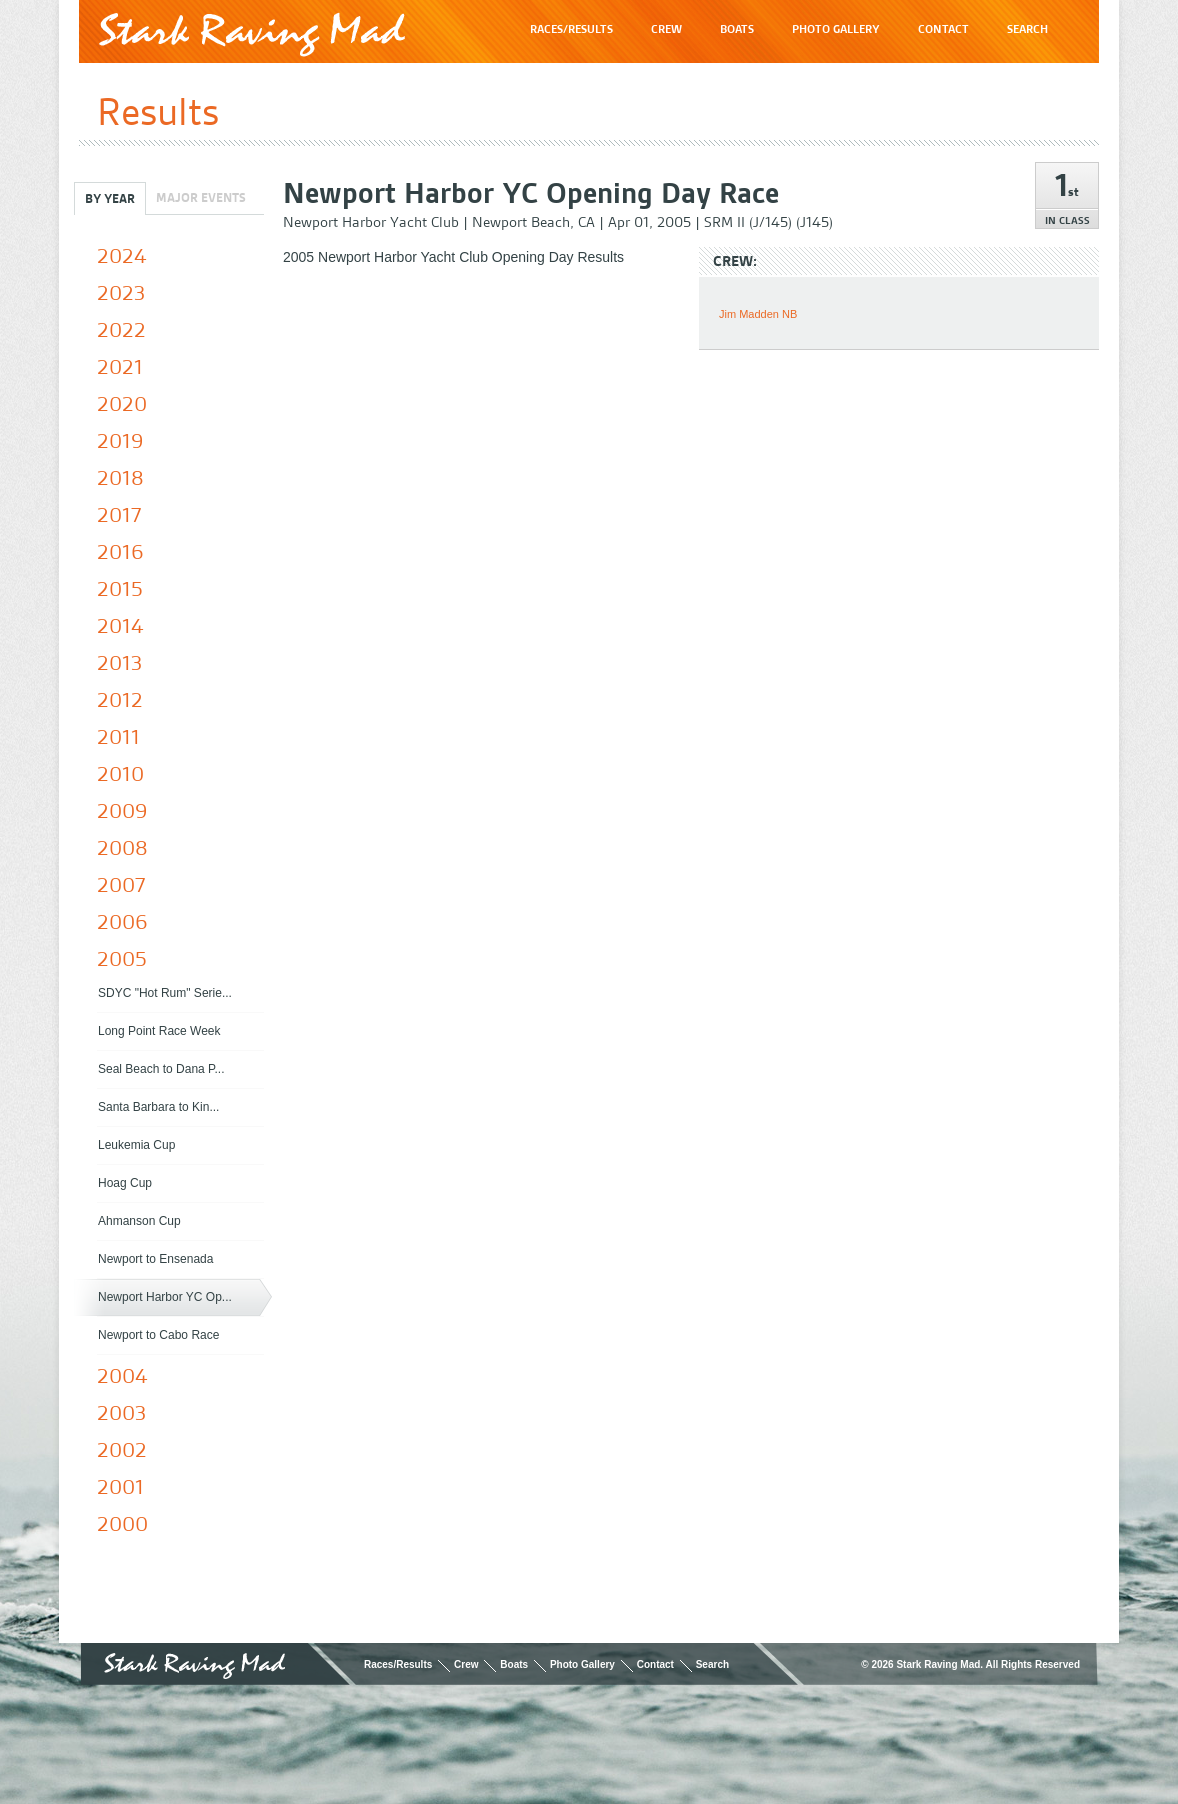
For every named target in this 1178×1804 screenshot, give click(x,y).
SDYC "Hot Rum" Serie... (165, 993)
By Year (110, 198)
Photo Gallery (582, 1664)
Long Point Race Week (159, 1031)
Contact (655, 1664)
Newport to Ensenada (155, 1259)
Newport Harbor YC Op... (165, 1297)
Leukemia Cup (136, 1145)
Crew (466, 1664)
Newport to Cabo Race (158, 1335)
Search (712, 1664)
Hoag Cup (125, 1183)
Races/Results (398, 1664)
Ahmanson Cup (139, 1221)
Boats (514, 1664)
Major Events (201, 197)
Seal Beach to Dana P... (161, 1069)
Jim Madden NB (758, 314)
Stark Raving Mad (252, 34)
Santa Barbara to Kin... (158, 1107)
